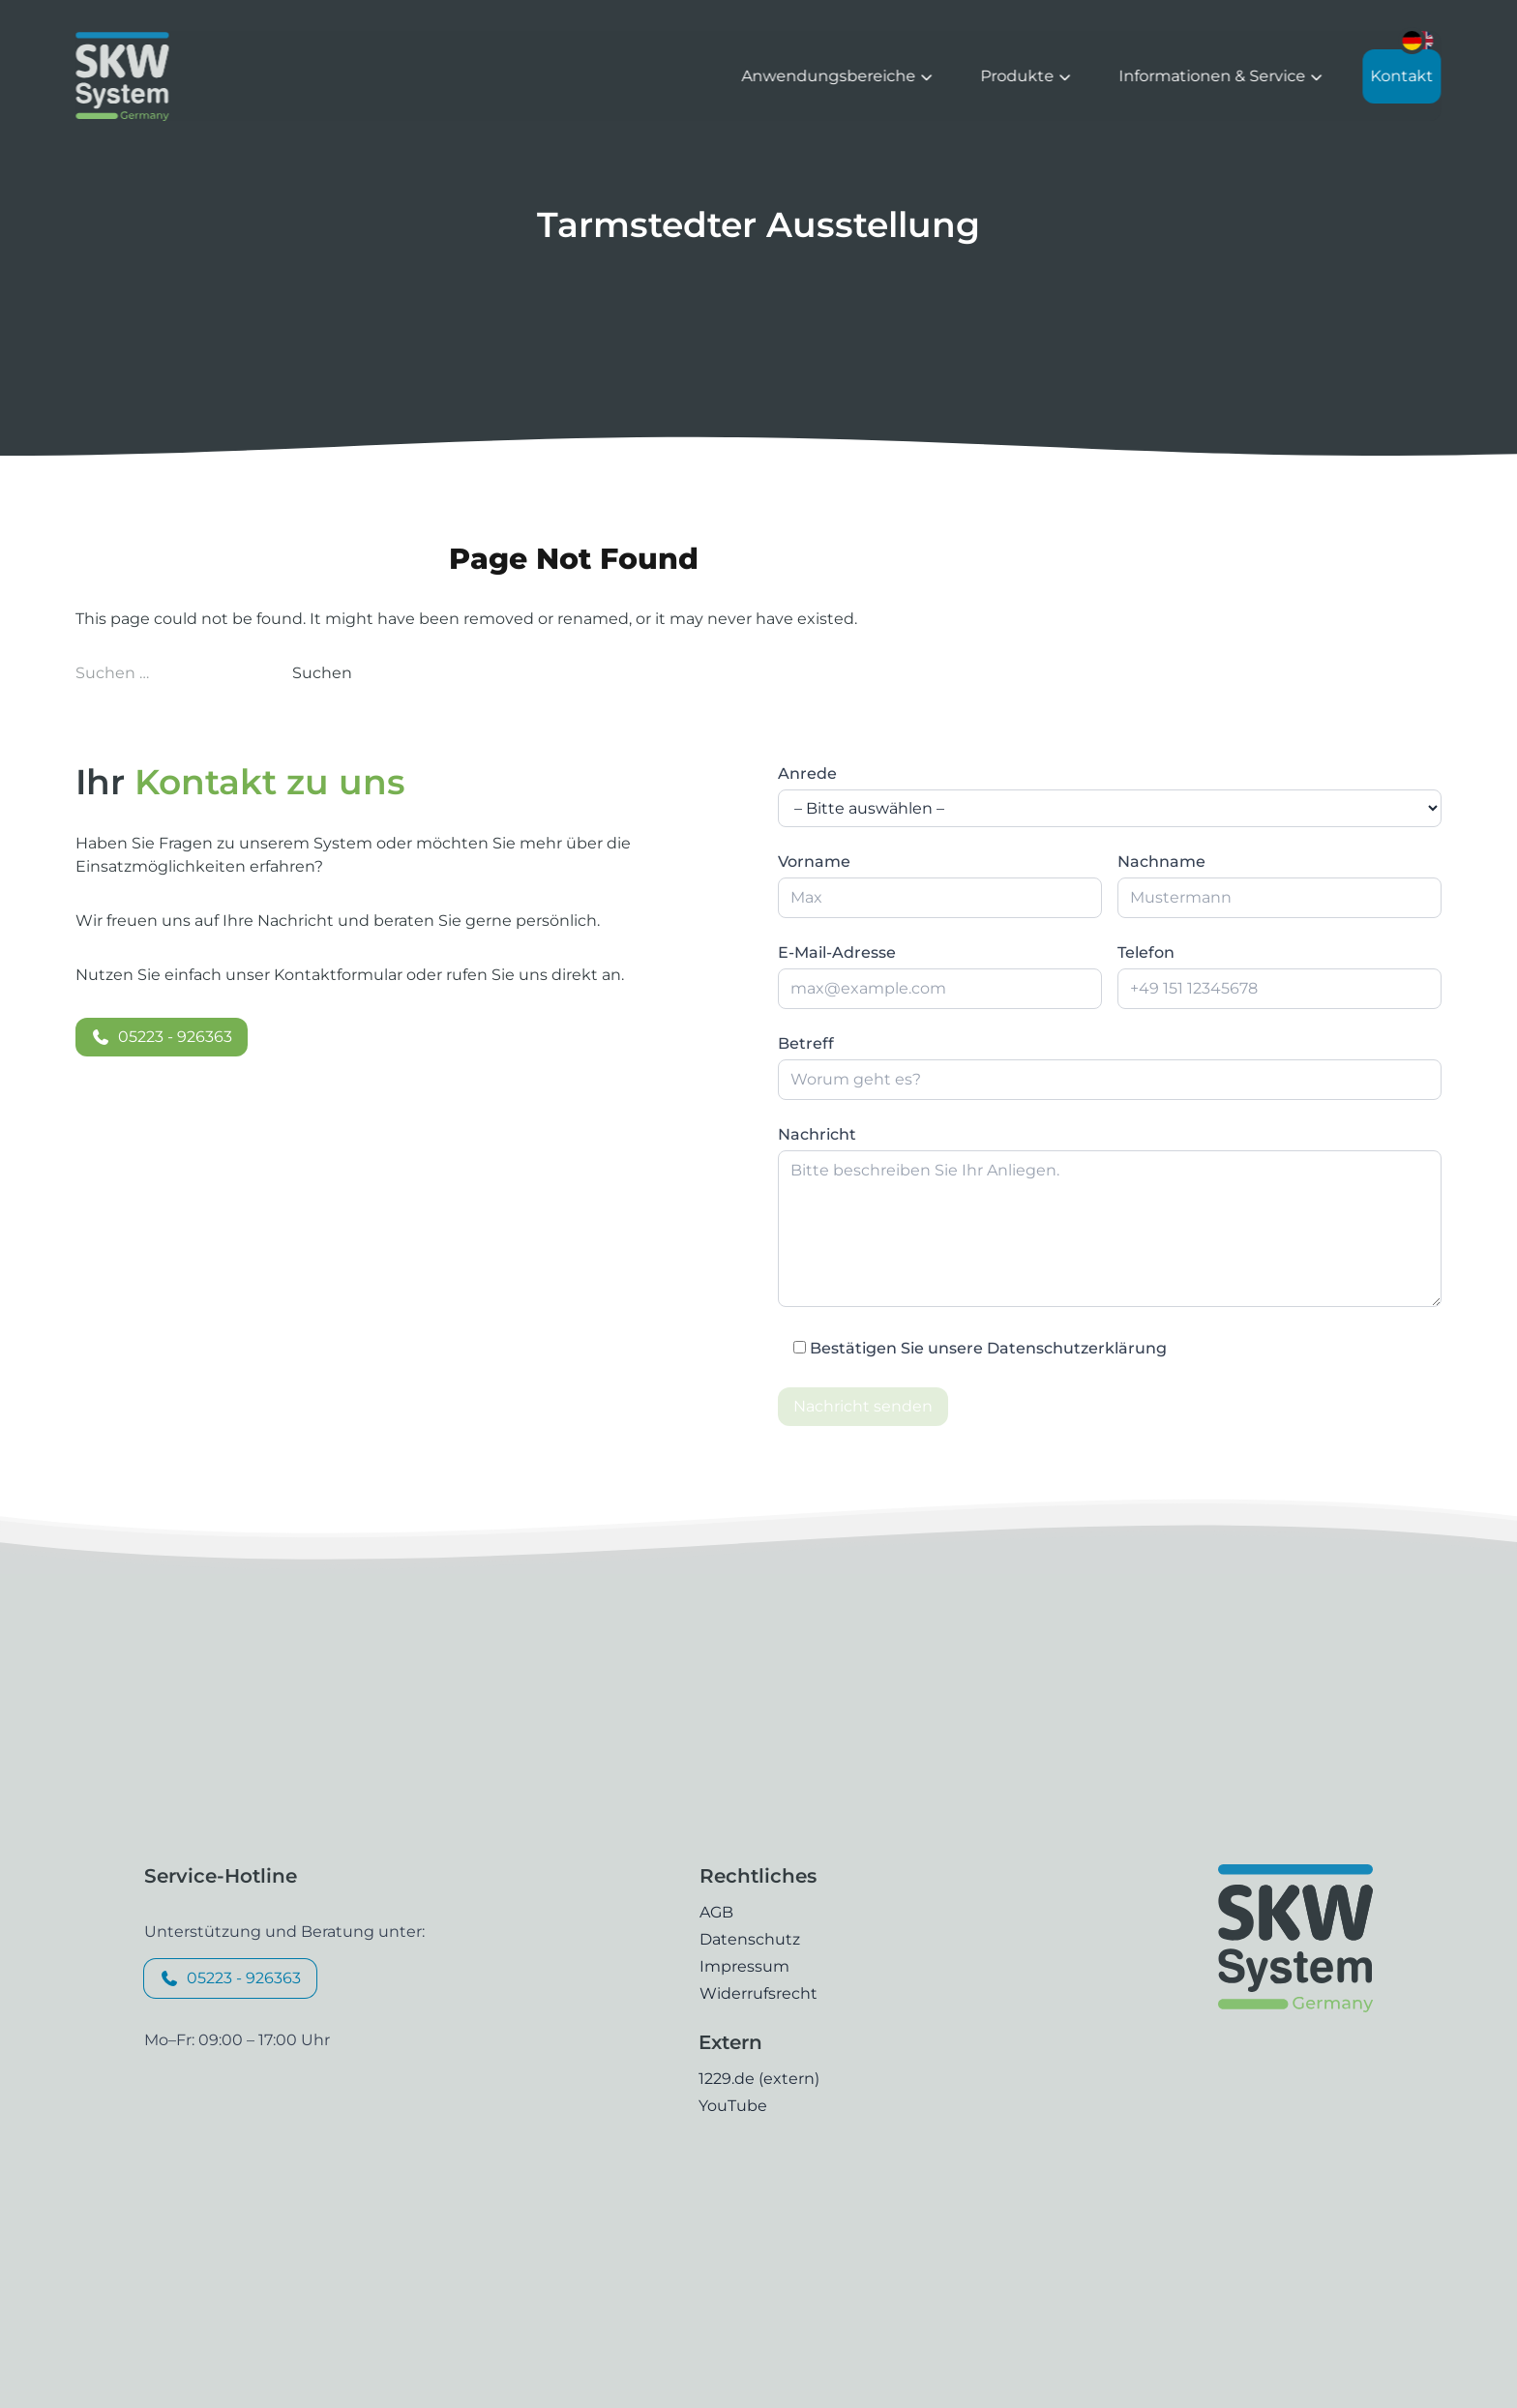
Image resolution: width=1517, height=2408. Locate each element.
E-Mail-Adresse (837, 952)
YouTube (733, 2105)
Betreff (806, 1043)
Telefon (1146, 952)
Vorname (814, 861)
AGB (716, 1912)
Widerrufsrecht (758, 1993)
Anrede (807, 773)
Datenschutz (749, 1939)
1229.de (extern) (759, 2078)
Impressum (744, 1966)
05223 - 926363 (161, 1036)
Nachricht (817, 1134)
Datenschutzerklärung (1077, 1348)
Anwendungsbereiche (838, 76)
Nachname (1161, 861)
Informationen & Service (1221, 76)
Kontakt (1402, 76)
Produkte (1027, 76)
